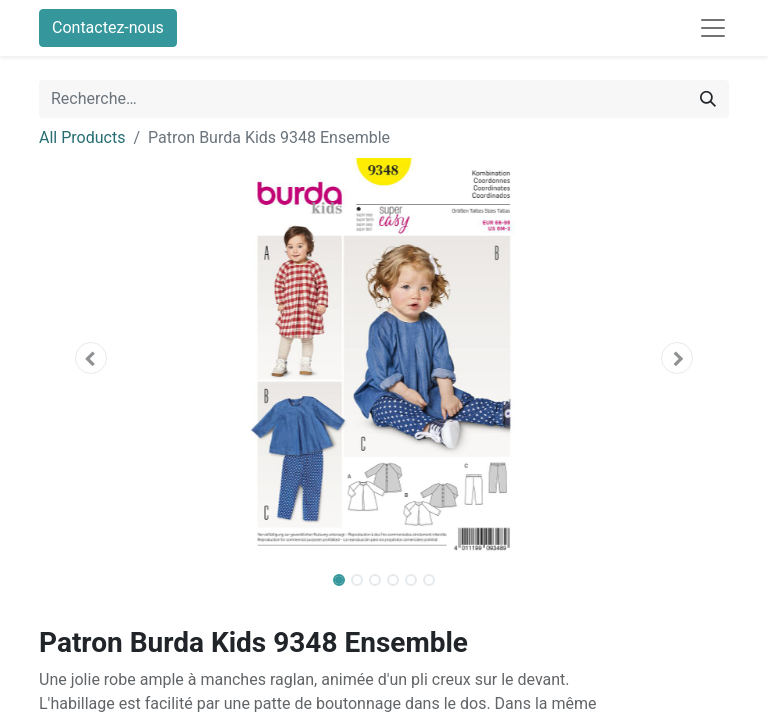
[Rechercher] (708, 99)
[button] (91, 358)
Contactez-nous (108, 27)
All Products (82, 137)
